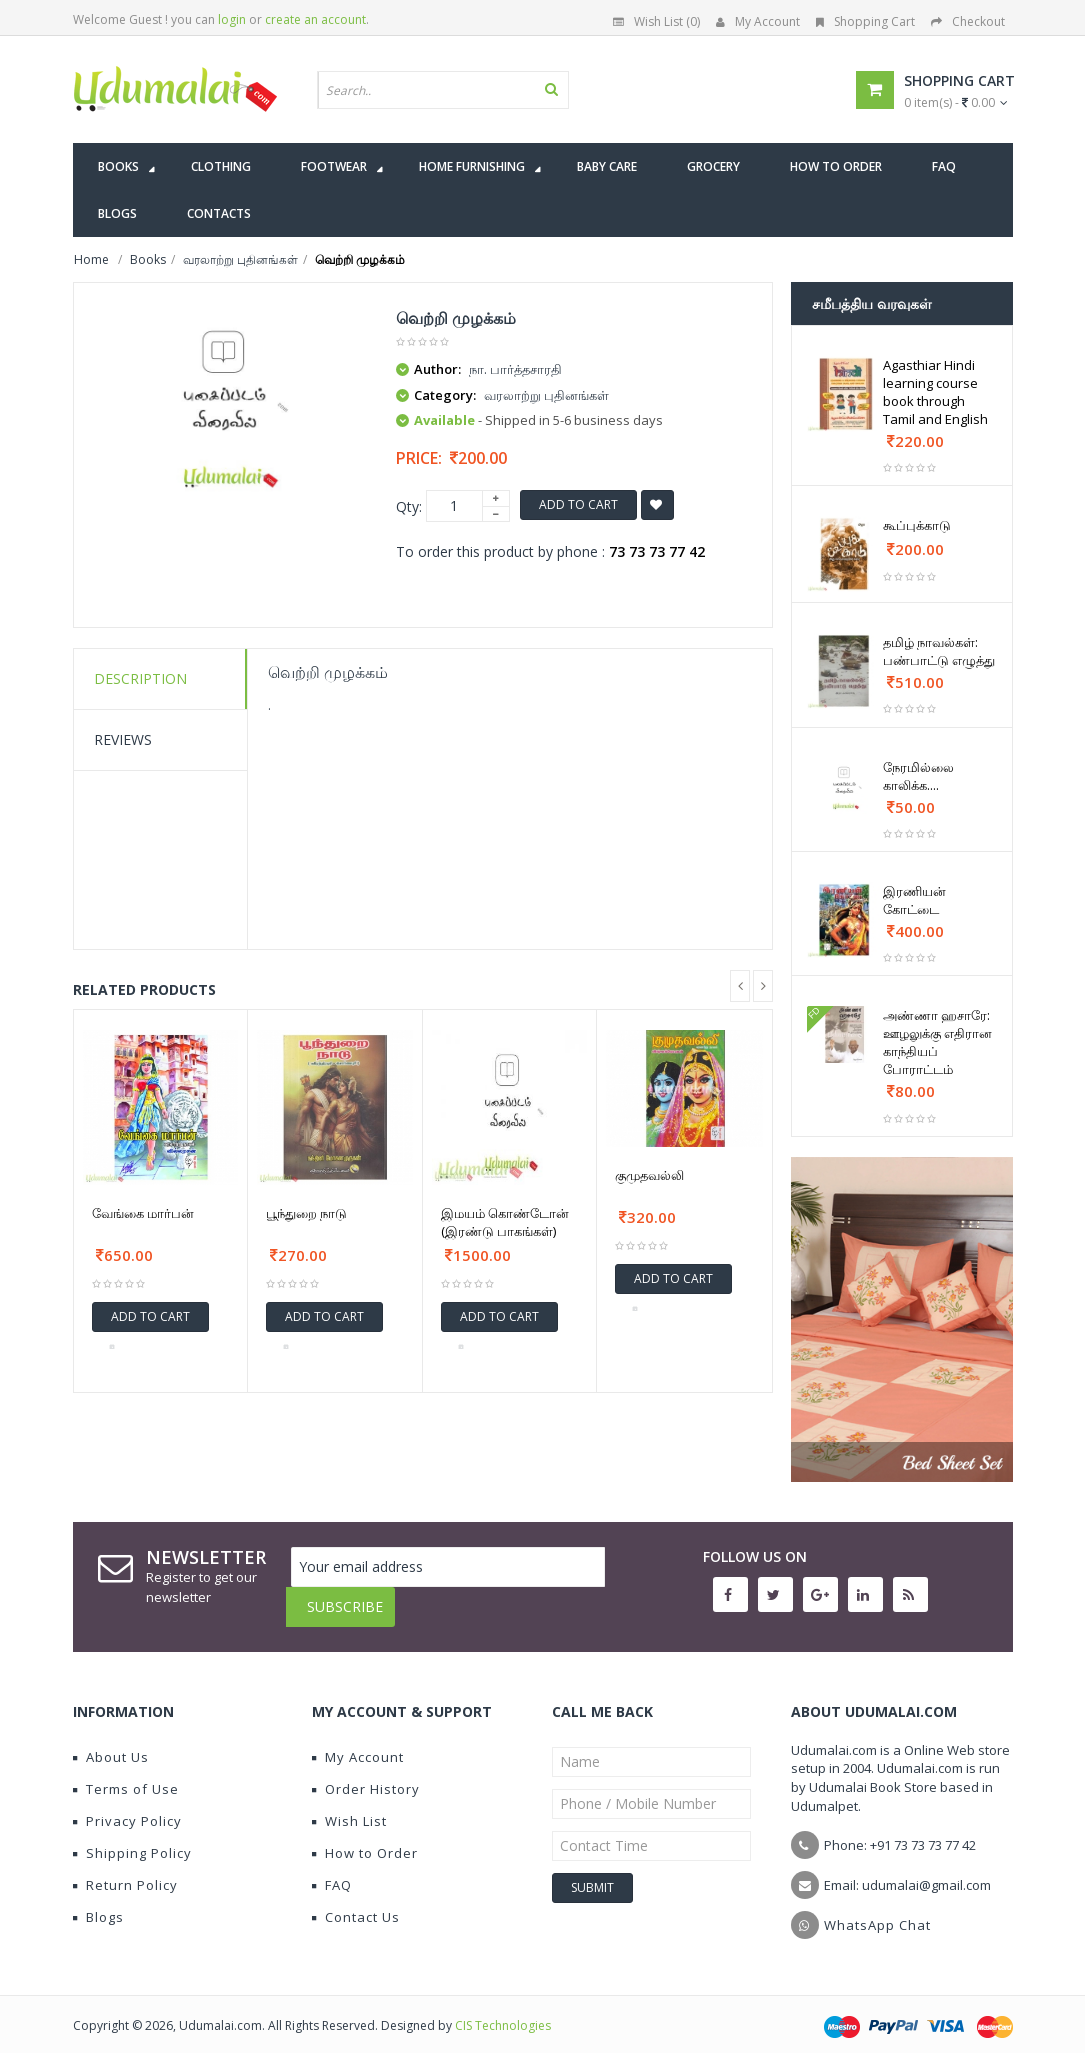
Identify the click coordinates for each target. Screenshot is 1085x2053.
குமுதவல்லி (649, 1175)
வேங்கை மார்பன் (143, 1213)
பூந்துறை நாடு (306, 1213)
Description (140, 678)
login (232, 19)
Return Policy (125, 1870)
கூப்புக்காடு (917, 525)
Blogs (98, 1902)
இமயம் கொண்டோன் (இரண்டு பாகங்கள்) (505, 1222)
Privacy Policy (127, 1806)
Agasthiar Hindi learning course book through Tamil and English (935, 392)
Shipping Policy (132, 1838)
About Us (111, 1742)
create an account (315, 19)
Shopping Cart (865, 21)
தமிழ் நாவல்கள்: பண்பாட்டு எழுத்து (939, 651)
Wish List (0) (656, 21)
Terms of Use (126, 1774)
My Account (758, 21)
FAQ (332, 1870)
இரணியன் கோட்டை (914, 900)
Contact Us (356, 1902)
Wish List (349, 1806)
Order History (366, 1774)
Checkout (968, 21)
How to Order (365, 1838)
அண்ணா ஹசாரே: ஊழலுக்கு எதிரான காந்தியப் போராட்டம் (937, 1042)
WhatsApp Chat (877, 1910)
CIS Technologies (503, 2010)
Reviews (123, 739)
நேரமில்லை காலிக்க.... (918, 776)
